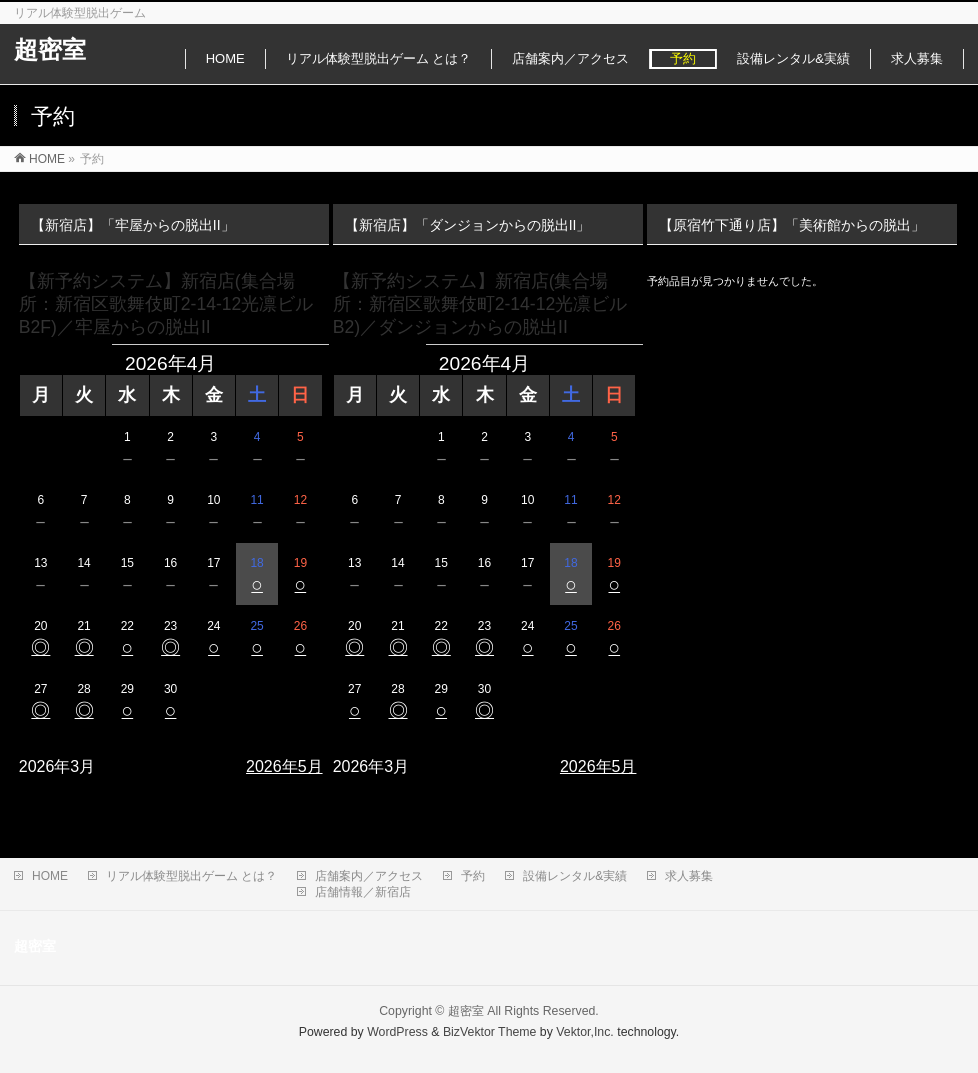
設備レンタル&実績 (575, 876)
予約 (473, 876)
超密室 (50, 49)
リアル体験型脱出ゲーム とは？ (191, 876)
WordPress (397, 1032)
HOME (50, 876)
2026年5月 (284, 766)
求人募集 (689, 876)
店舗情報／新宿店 (363, 892)
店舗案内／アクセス (369, 876)
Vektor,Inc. (585, 1032)
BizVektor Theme (490, 1032)
